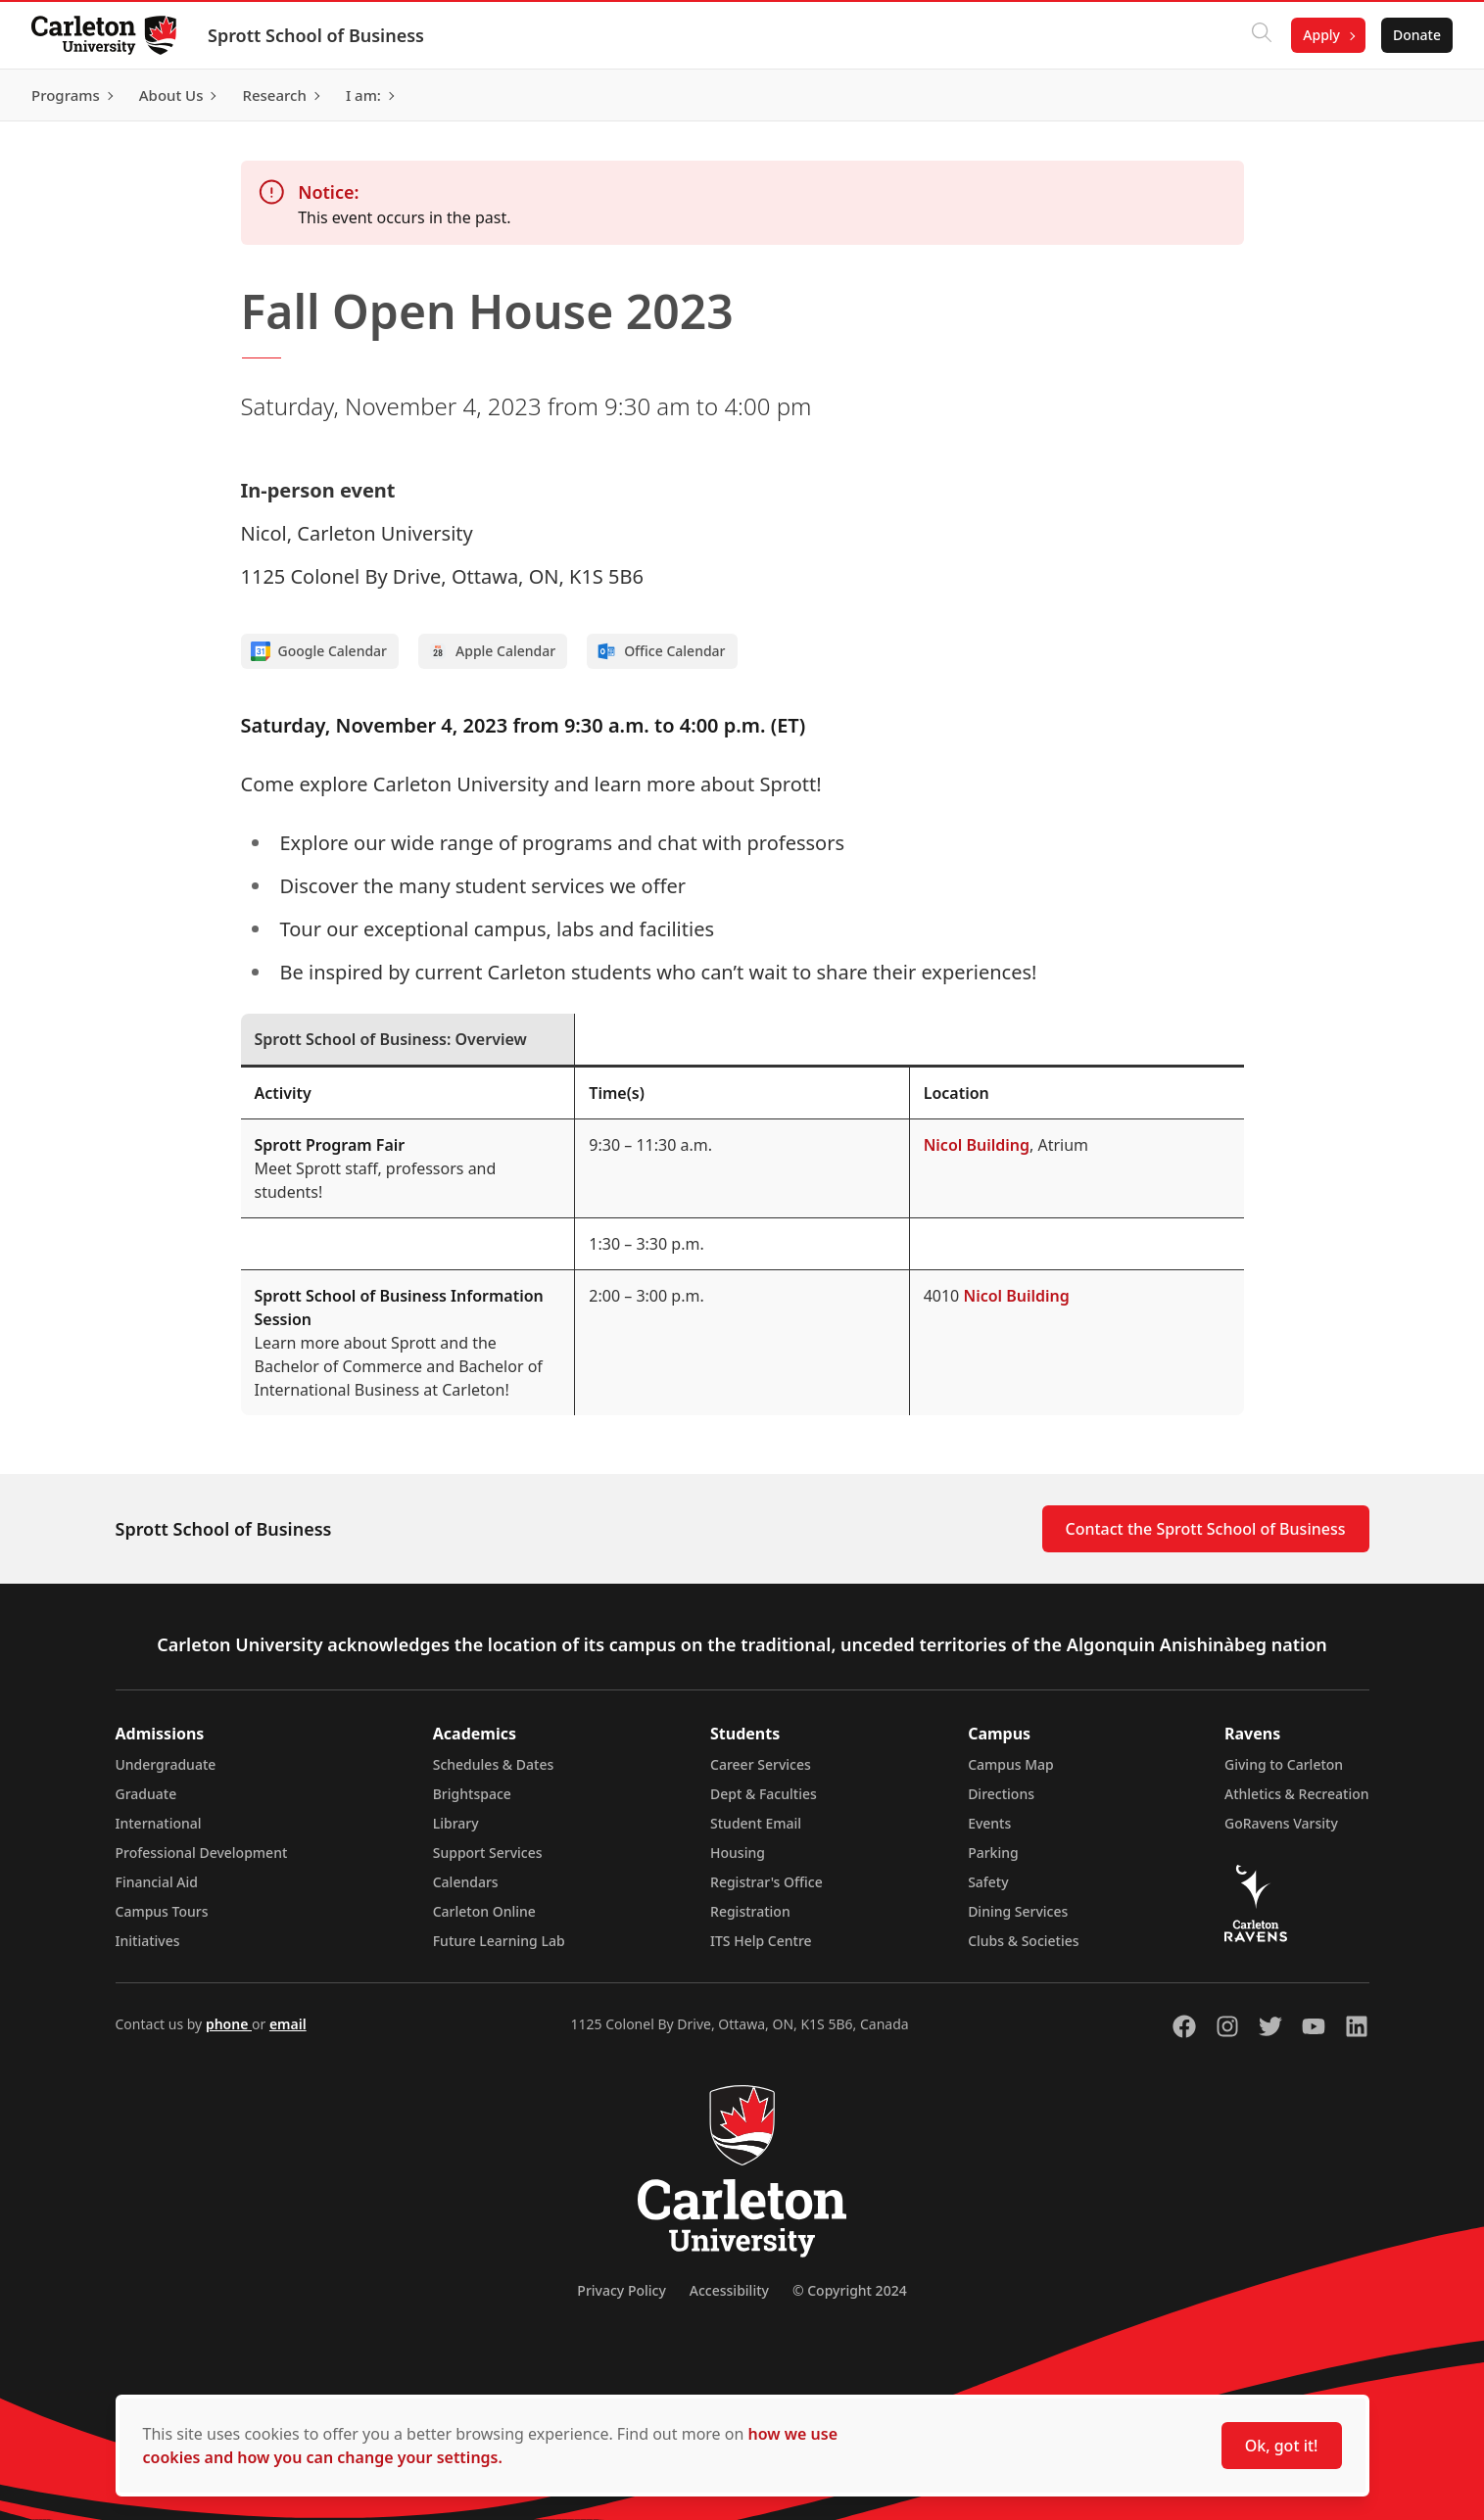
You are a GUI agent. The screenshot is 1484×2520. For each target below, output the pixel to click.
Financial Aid (157, 1882)
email (288, 2024)
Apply (1321, 34)
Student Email (755, 1823)
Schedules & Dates (493, 1764)
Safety (988, 1882)
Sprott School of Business (316, 35)
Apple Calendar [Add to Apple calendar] (491, 651)
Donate (1417, 34)
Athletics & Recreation (1296, 1793)
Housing (737, 1852)
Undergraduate (166, 1764)
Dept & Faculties (763, 1793)
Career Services (760, 1764)
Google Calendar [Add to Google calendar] (319, 651)
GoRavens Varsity (1281, 1823)
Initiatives (148, 1940)
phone (229, 2024)
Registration (750, 1911)
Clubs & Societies (1023, 1940)
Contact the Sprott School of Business (1206, 1529)
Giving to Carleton (1283, 1764)
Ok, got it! (1281, 2445)
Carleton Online (484, 1911)
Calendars (466, 1882)
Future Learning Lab (499, 1940)
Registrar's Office (766, 1882)
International (159, 1823)
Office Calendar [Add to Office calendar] (661, 651)
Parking (993, 1852)
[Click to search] (1261, 35)
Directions (1001, 1793)
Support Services (488, 1852)
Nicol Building (976, 1145)
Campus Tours (162, 1911)
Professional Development (202, 1852)
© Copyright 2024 (849, 2290)
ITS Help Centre (761, 1940)
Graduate (146, 1793)
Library (456, 1823)
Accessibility (729, 2290)
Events (989, 1823)
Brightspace (472, 1793)
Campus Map (1011, 1764)
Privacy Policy (621, 2290)
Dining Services (1018, 1911)
